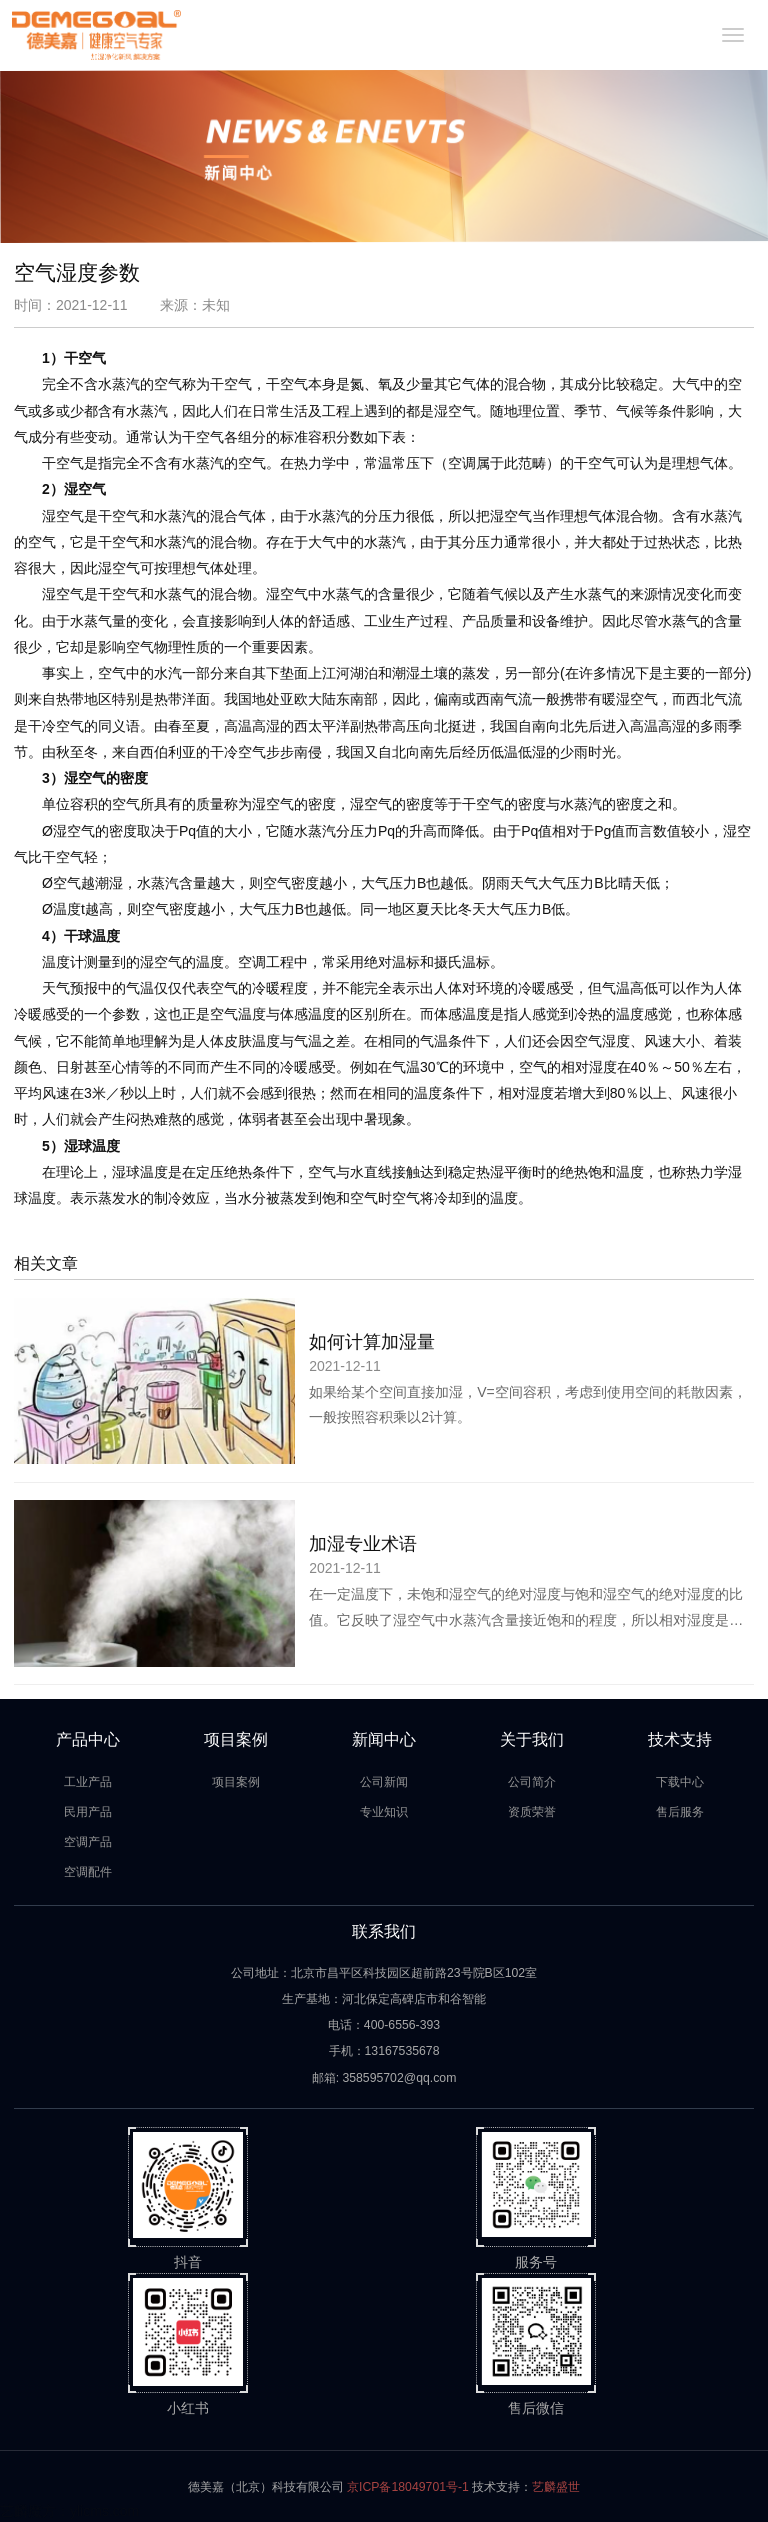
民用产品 (88, 1812)
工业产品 (88, 1782)
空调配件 (88, 1872)
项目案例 (236, 1782)
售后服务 (680, 1812)
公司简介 (532, 1782)
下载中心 (680, 1782)
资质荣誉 (532, 1812)
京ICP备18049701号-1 (408, 2487)
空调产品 (88, 1842)
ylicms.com (104, 2511)
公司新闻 (384, 1782)
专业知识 (384, 1812)
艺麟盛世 (556, 2487)
